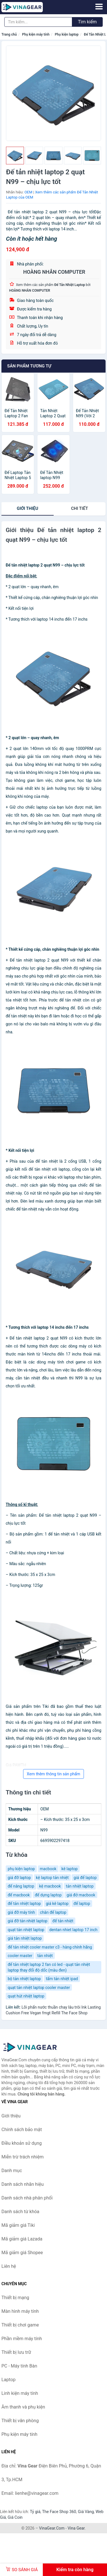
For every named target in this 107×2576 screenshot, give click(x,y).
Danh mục (11, 2170)
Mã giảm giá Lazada (21, 2239)
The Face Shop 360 (59, 2511)
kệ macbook (50, 1886)
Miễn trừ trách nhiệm (22, 2157)
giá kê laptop (57, 1903)
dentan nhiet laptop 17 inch (73, 1929)
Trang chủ (9, 34)
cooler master (20, 1955)
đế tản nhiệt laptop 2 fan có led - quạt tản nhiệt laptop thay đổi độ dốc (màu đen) (49, 1967)
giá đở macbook (80, 1895)
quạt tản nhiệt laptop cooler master (39, 1987)
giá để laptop (85, 1877)
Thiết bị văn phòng (20, 2420)
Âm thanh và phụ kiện (23, 2407)
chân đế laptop (53, 1912)
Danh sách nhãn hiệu (22, 2184)
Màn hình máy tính (20, 2311)
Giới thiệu (27, 508)
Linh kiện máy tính (19, 2393)
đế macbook (19, 1895)
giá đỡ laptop (19, 1877)
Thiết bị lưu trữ (16, 2352)
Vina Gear (76, 2528)
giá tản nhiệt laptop (25, 1938)
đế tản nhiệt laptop (24, 1903)
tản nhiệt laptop (80, 1886)
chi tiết (79, 508)
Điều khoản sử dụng (21, 2143)
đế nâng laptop (21, 1886)
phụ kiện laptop (21, 1868)
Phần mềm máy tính (21, 2338)
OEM (29, 192)
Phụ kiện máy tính (35, 34)
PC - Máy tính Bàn (19, 2366)
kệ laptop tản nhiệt (52, 1877)
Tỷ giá (35, 2511)
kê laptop (69, 1868)
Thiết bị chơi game (20, 2325)
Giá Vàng (86, 2511)
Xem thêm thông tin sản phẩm (53, 1774)
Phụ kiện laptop (66, 34)
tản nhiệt (45, 1955)
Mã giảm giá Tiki (18, 2225)
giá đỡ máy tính (21, 1912)
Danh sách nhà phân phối (27, 2198)
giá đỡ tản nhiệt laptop (27, 1921)
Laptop (8, 2379)
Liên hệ (8, 2266)
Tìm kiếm (87, 21)
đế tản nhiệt (63, 1921)
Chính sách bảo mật (21, 2129)
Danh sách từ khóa (20, 2211)
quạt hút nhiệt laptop (26, 1996)
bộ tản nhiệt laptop (24, 1978)
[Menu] (99, 6)
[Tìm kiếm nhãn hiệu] (38, 22)
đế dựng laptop (48, 1895)
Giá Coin (15, 2517)
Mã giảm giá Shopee (22, 2252)
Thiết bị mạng (15, 2297)
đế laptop (82, 1903)
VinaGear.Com (51, 2528)
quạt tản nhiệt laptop (26, 1929)
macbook (48, 1868)
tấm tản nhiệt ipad (62, 1978)
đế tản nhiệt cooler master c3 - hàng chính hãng (50, 1947)
